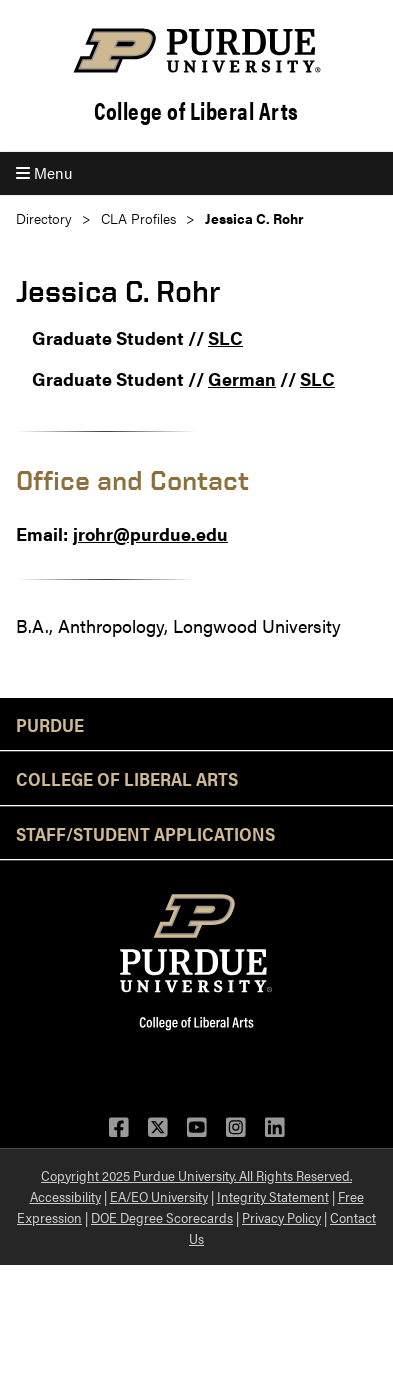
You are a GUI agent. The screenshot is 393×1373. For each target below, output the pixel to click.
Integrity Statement (273, 1196)
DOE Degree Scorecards (162, 1217)
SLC (225, 337)
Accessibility (65, 1196)
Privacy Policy (281, 1217)
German (242, 378)
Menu (44, 172)
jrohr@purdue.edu (150, 533)
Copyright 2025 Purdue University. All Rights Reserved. (196, 1175)
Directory (44, 218)
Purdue (50, 724)
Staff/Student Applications (145, 833)
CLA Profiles (138, 218)
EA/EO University (159, 1196)
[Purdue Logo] (196, 50)
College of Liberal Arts (196, 110)
